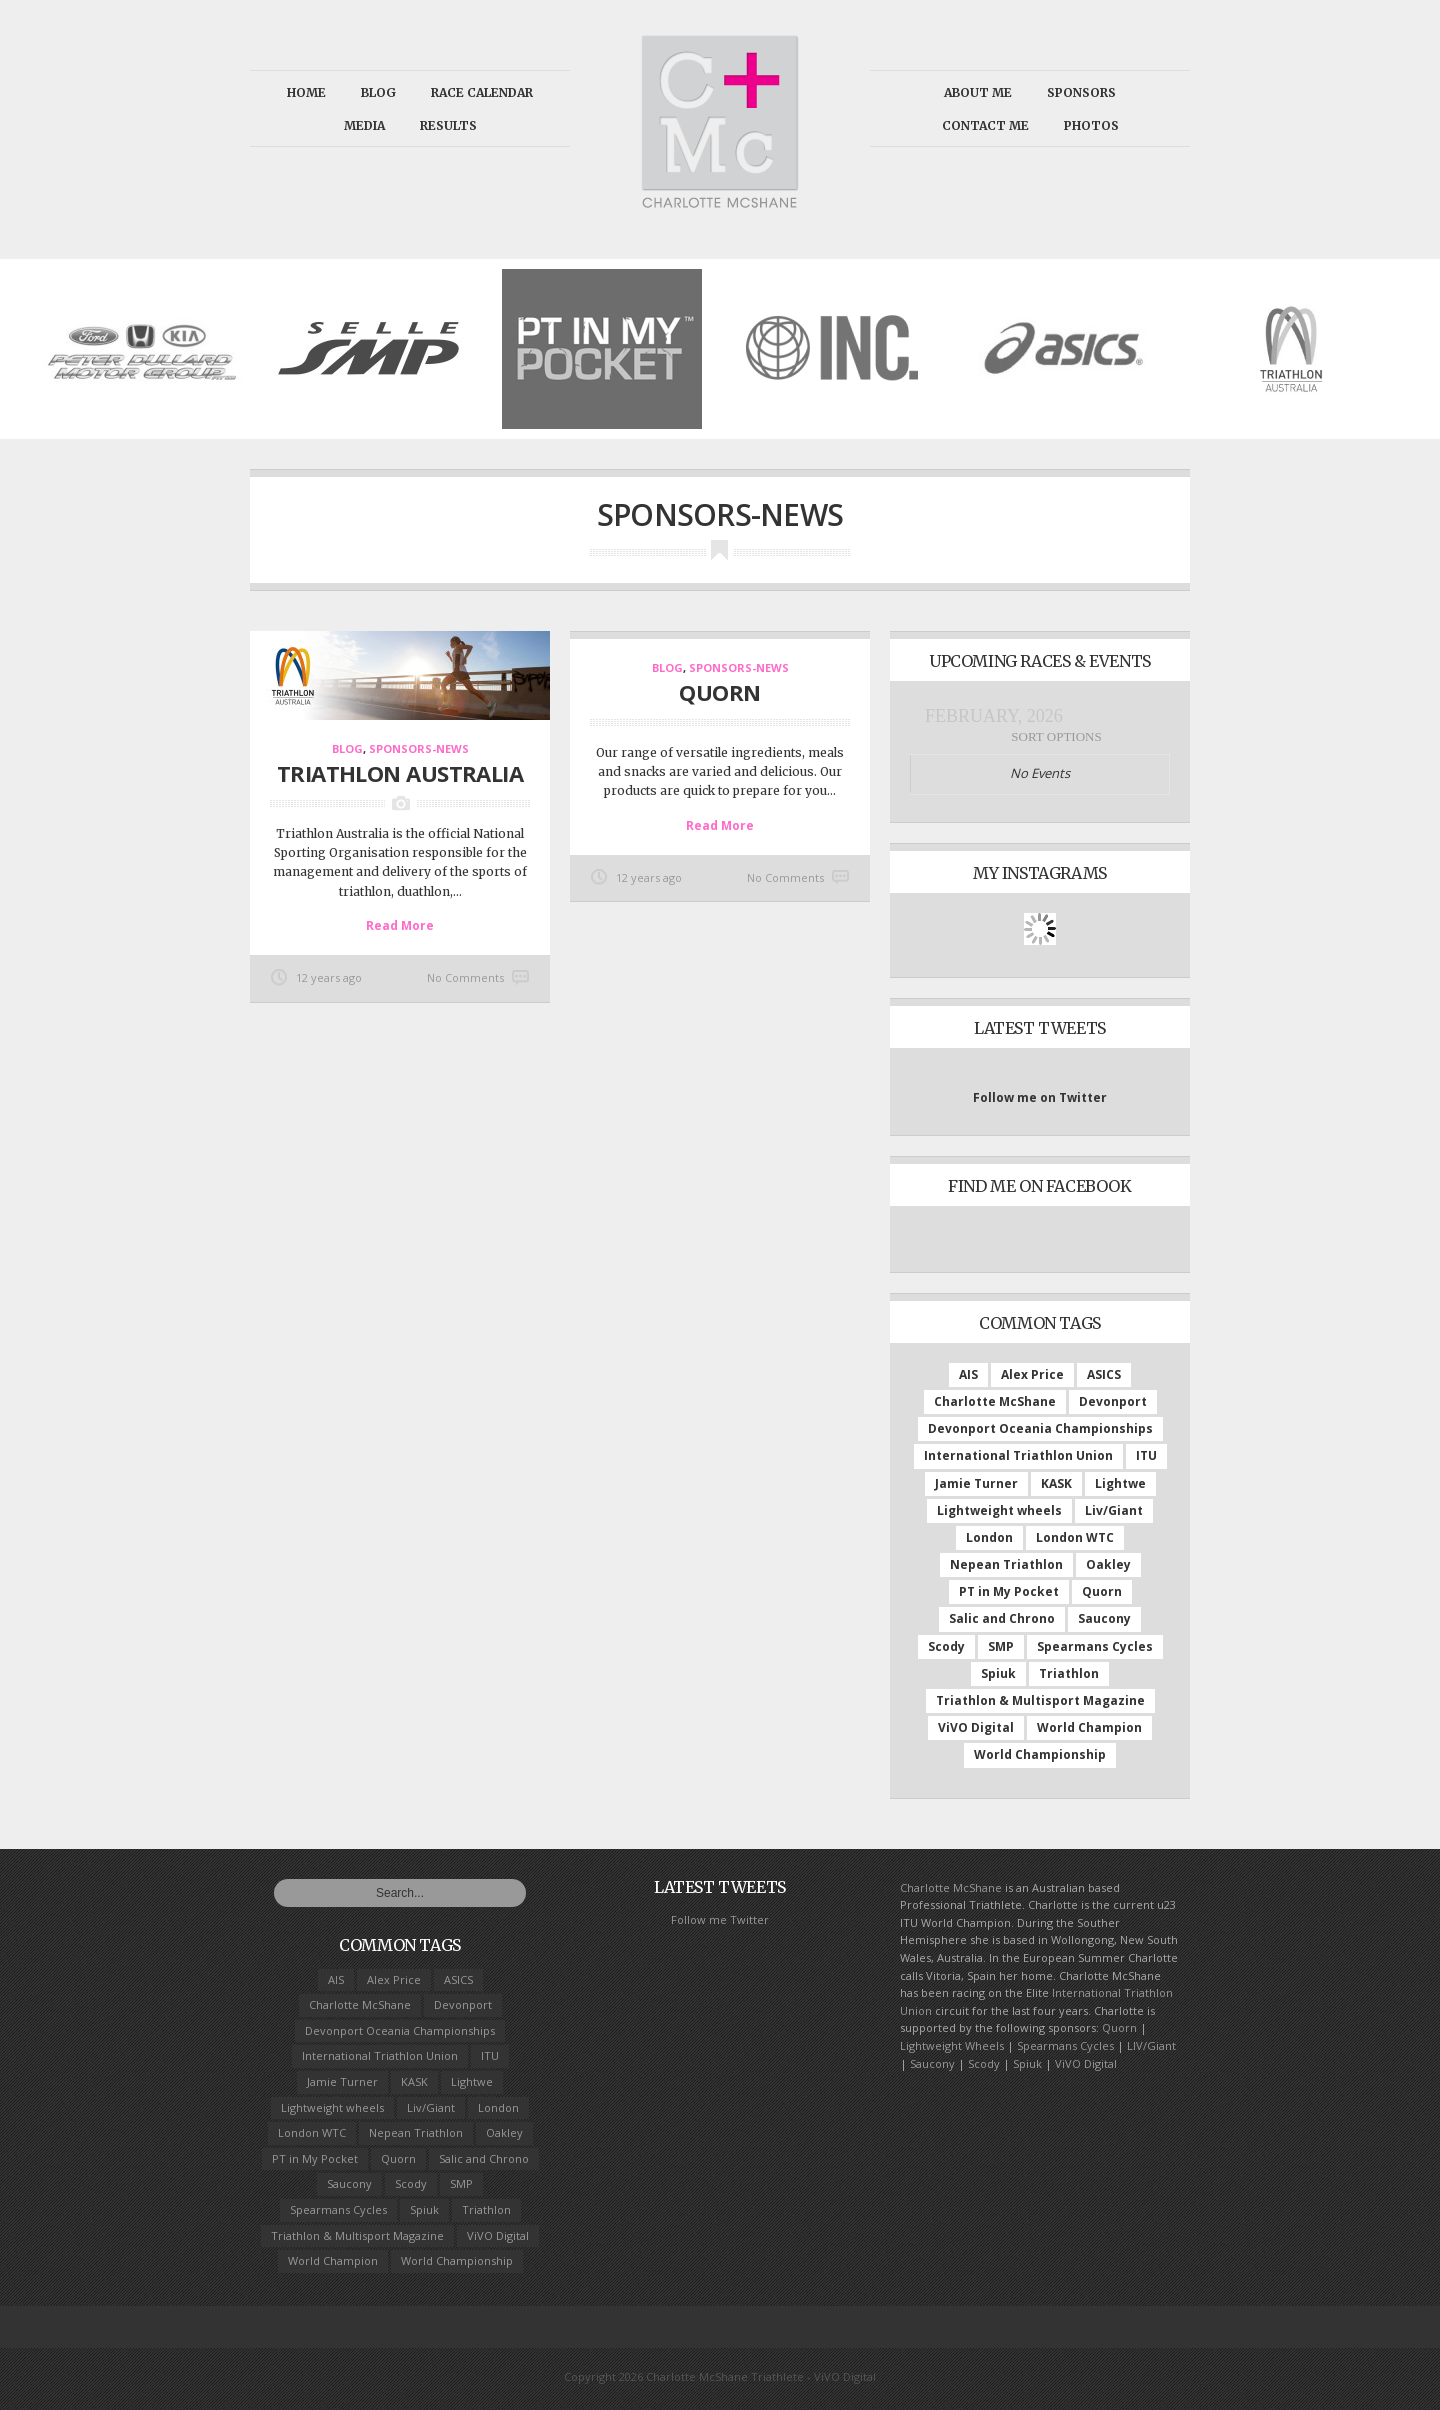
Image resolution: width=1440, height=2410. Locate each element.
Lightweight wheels (999, 1510)
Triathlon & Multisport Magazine (1040, 1700)
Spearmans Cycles (1095, 1646)
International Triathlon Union (1018, 1455)
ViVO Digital (976, 1727)
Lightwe (1120, 1483)
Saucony (1104, 1618)
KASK (1056, 1483)
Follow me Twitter (720, 1919)
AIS (968, 1374)
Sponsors (1081, 92)
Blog (378, 92)
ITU (1146, 1455)
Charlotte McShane (995, 1401)
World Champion (1089, 1727)
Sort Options (1056, 736)
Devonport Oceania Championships (1040, 1428)
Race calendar (482, 92)
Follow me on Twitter (1040, 1097)
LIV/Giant (1151, 2045)
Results (448, 125)
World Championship (1040, 1754)
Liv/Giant (1114, 1510)
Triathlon (1069, 1673)
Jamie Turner (976, 1483)
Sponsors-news (419, 748)
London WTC (1075, 1537)
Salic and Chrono (1002, 1618)
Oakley (1108, 1564)
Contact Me (985, 125)
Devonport (1113, 1401)
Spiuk (998, 1673)
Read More (400, 924)
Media (364, 125)
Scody (946, 1646)
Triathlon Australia (400, 772)
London (989, 1537)
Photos (1091, 125)
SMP (1001, 1646)
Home (306, 92)
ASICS (1104, 1374)
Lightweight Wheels (952, 2045)
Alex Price (1032, 1374)
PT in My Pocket (1009, 1591)
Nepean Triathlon (1006, 1564)
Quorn (1102, 1591)
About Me (978, 92)
